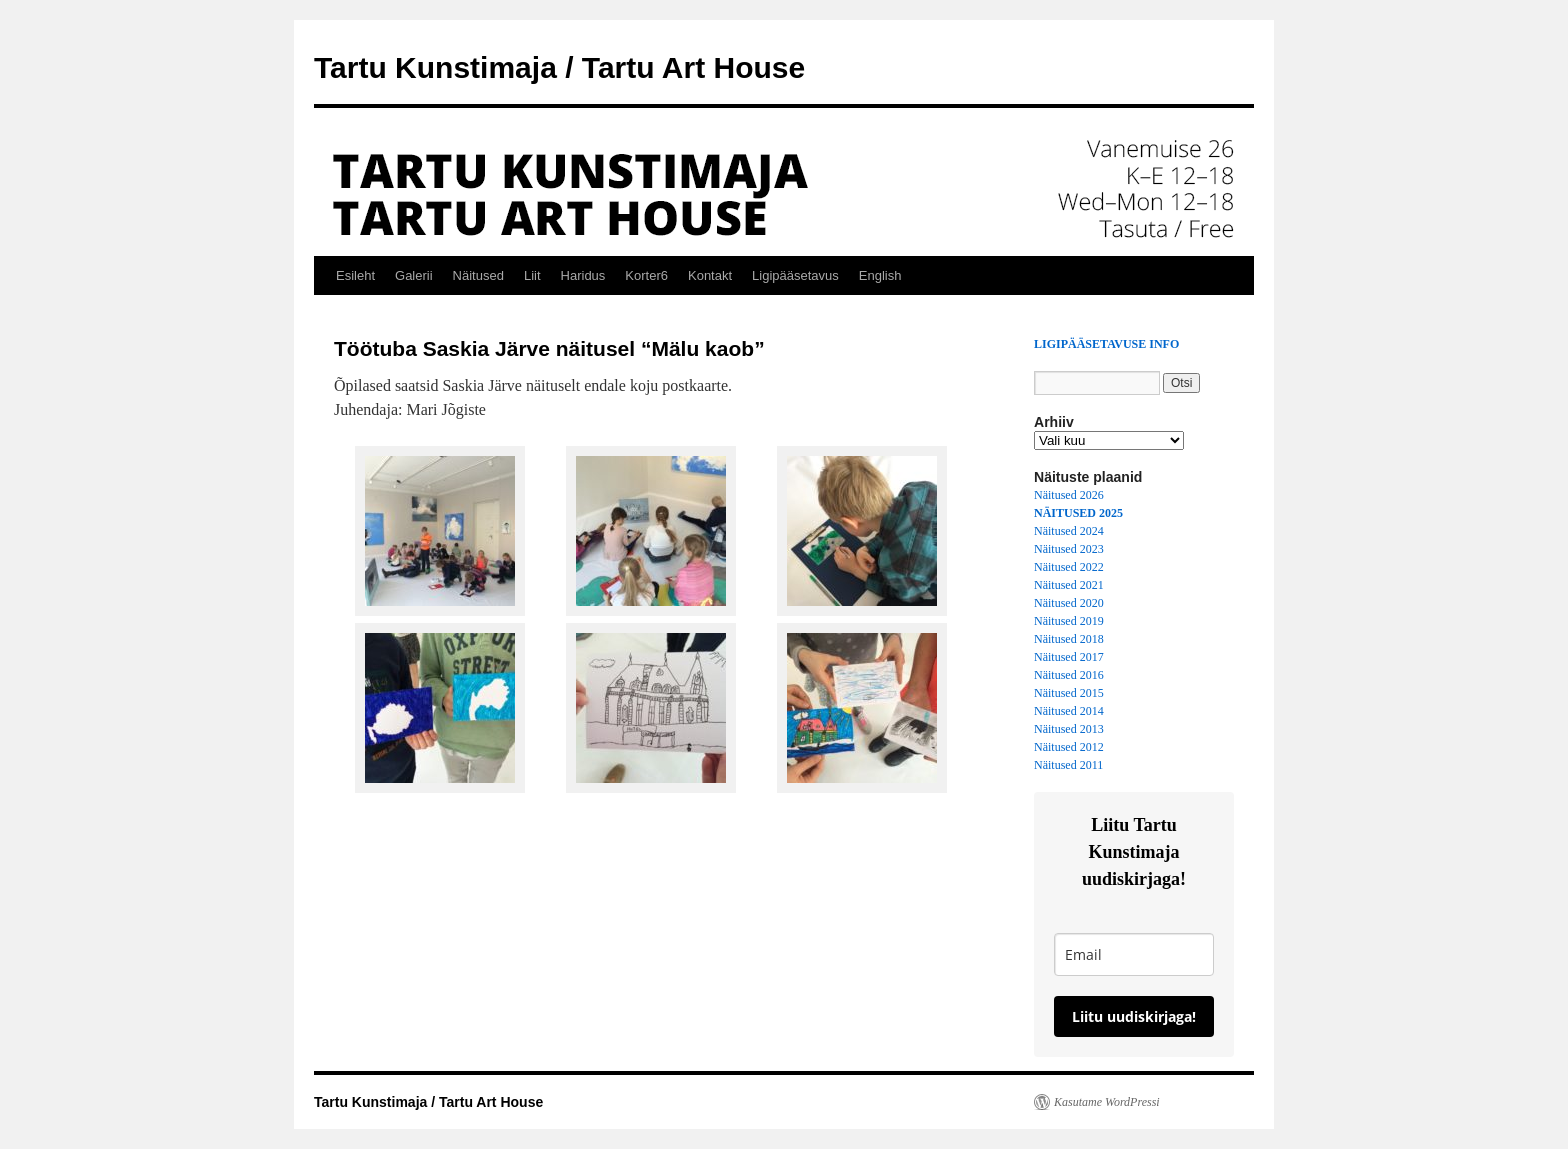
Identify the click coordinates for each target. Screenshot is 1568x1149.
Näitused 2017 (1069, 657)
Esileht (355, 275)
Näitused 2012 (1069, 747)
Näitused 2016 (1069, 675)
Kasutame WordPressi (1107, 1102)
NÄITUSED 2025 (1078, 513)
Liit (532, 275)
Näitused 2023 (1069, 549)
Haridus (583, 275)
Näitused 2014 (1069, 711)
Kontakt (710, 275)
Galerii (414, 275)
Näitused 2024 (1069, 531)
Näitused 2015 (1069, 693)
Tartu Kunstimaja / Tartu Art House (559, 67)
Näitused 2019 (1069, 621)
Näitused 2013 (1069, 729)
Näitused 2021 (1069, 585)
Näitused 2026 (1069, 495)
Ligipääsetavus (795, 275)
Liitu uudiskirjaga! (1134, 1016)
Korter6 (646, 275)
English (880, 275)
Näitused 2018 (1069, 639)
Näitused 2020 (1069, 603)
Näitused (478, 275)
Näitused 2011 (1068, 765)
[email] (1134, 954)
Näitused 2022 (1069, 567)
